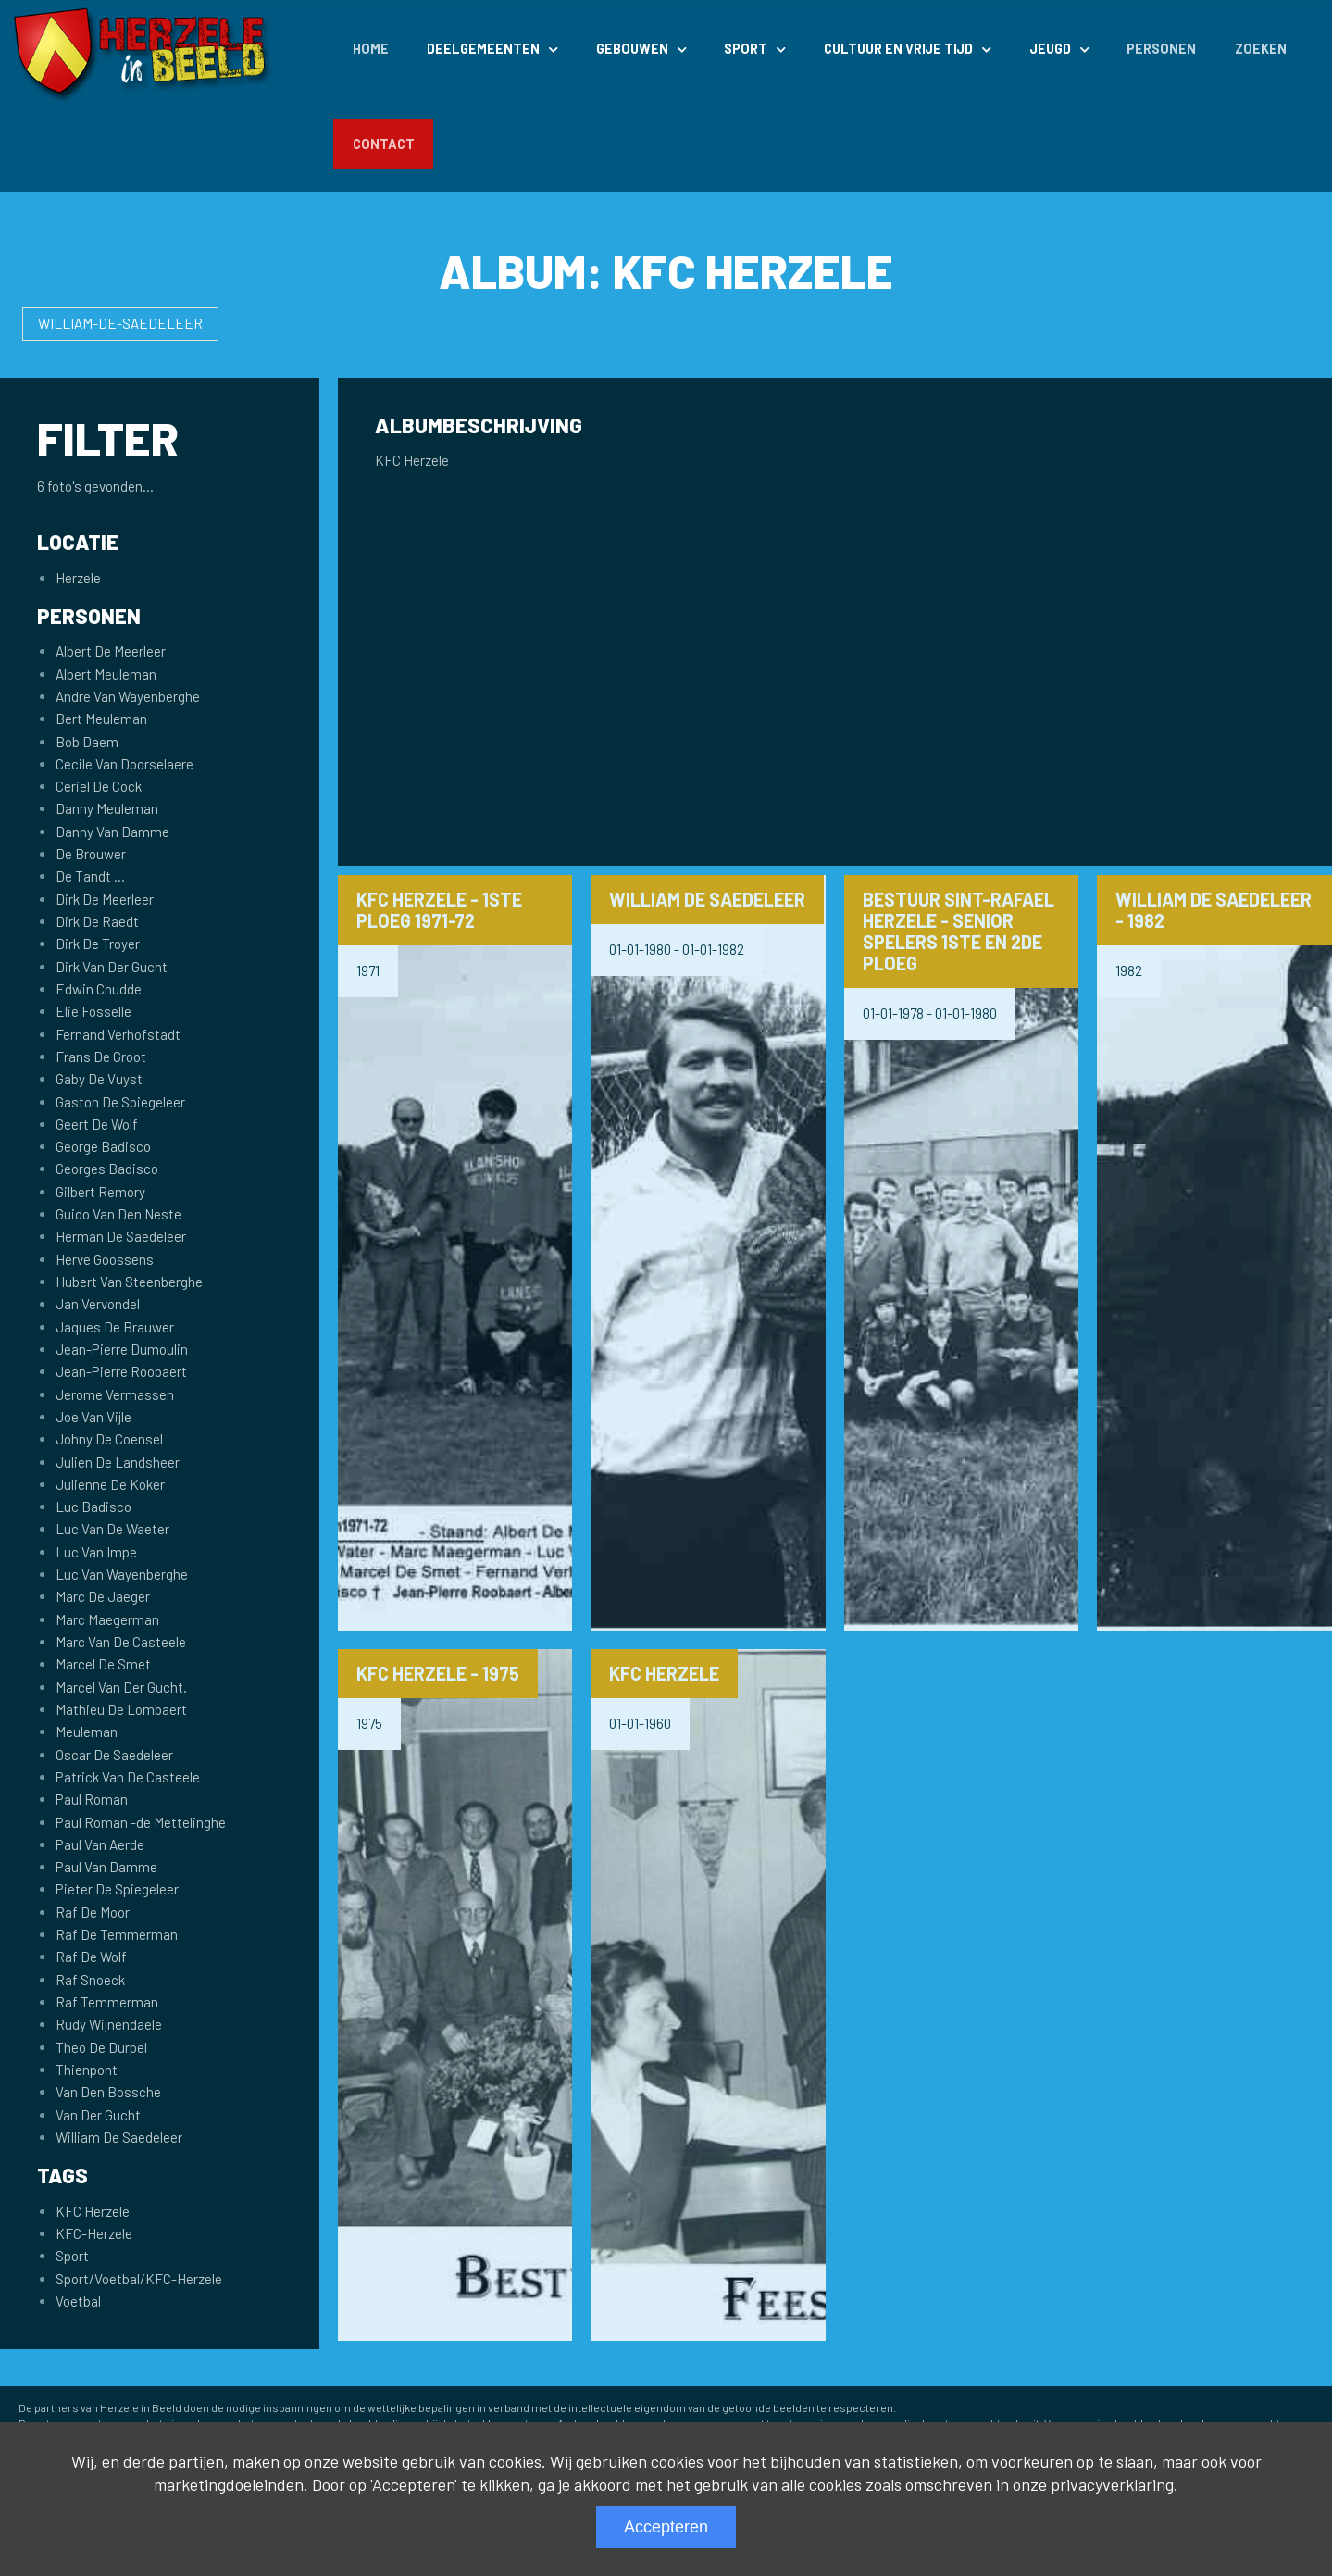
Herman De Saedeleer (121, 1236)
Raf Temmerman (107, 2002)
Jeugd (1050, 48)
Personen (1161, 48)
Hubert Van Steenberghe (129, 1281)
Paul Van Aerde (100, 1844)
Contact (384, 144)
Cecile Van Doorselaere (124, 764)
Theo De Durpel (101, 2047)
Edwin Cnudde (99, 989)
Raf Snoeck (90, 1979)
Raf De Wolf (91, 1956)
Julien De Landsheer (118, 1462)
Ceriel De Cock (99, 786)
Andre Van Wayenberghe (128, 696)
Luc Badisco (93, 1506)
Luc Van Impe (96, 1552)
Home (371, 48)
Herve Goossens (105, 1259)
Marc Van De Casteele (121, 1641)
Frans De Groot (101, 1056)
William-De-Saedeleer (120, 323)
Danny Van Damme (112, 831)
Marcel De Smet (103, 1664)
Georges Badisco (107, 1168)
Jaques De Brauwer (115, 1327)
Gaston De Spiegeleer (120, 1102)
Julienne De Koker (110, 1484)
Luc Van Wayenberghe (122, 1574)
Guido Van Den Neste (118, 1214)
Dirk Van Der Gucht (112, 966)
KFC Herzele (93, 2211)
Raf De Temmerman (117, 1934)
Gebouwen (632, 48)
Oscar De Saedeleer (114, 1754)
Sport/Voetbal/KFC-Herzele (139, 2278)
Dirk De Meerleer (105, 899)
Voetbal (78, 2301)
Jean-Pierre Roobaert (121, 1371)
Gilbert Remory (100, 1191)
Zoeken (1261, 48)
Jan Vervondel (98, 1303)
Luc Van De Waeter (112, 1528)
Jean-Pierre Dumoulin (122, 1349)
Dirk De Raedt (97, 921)
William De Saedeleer (119, 2137)
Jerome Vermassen (115, 1394)
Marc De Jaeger (103, 1596)
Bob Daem (87, 741)
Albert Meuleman (106, 674)
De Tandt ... (90, 876)
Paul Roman (92, 1799)
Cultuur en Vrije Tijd (898, 48)
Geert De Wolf (97, 1124)
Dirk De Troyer (98, 943)
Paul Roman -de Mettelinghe (141, 1822)
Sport (745, 48)
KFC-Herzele (94, 2233)
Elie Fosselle (93, 1011)
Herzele (78, 577)
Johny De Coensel (109, 1439)
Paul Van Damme (106, 1866)
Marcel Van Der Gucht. (121, 1687)
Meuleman (87, 1731)
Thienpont (87, 2069)
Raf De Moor (93, 1912)
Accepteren (666, 2527)
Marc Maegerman (107, 1619)
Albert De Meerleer (111, 651)
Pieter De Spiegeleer (117, 1889)
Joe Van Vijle (93, 1416)
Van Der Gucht (98, 2115)
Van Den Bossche (108, 2091)
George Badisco (103, 1146)
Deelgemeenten (483, 48)
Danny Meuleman (107, 808)
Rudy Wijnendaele (109, 2024)
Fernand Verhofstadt (118, 1034)
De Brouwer (91, 853)
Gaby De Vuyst (99, 1078)
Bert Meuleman (101, 718)
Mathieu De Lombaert (121, 1709)
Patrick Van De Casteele (128, 1777)
